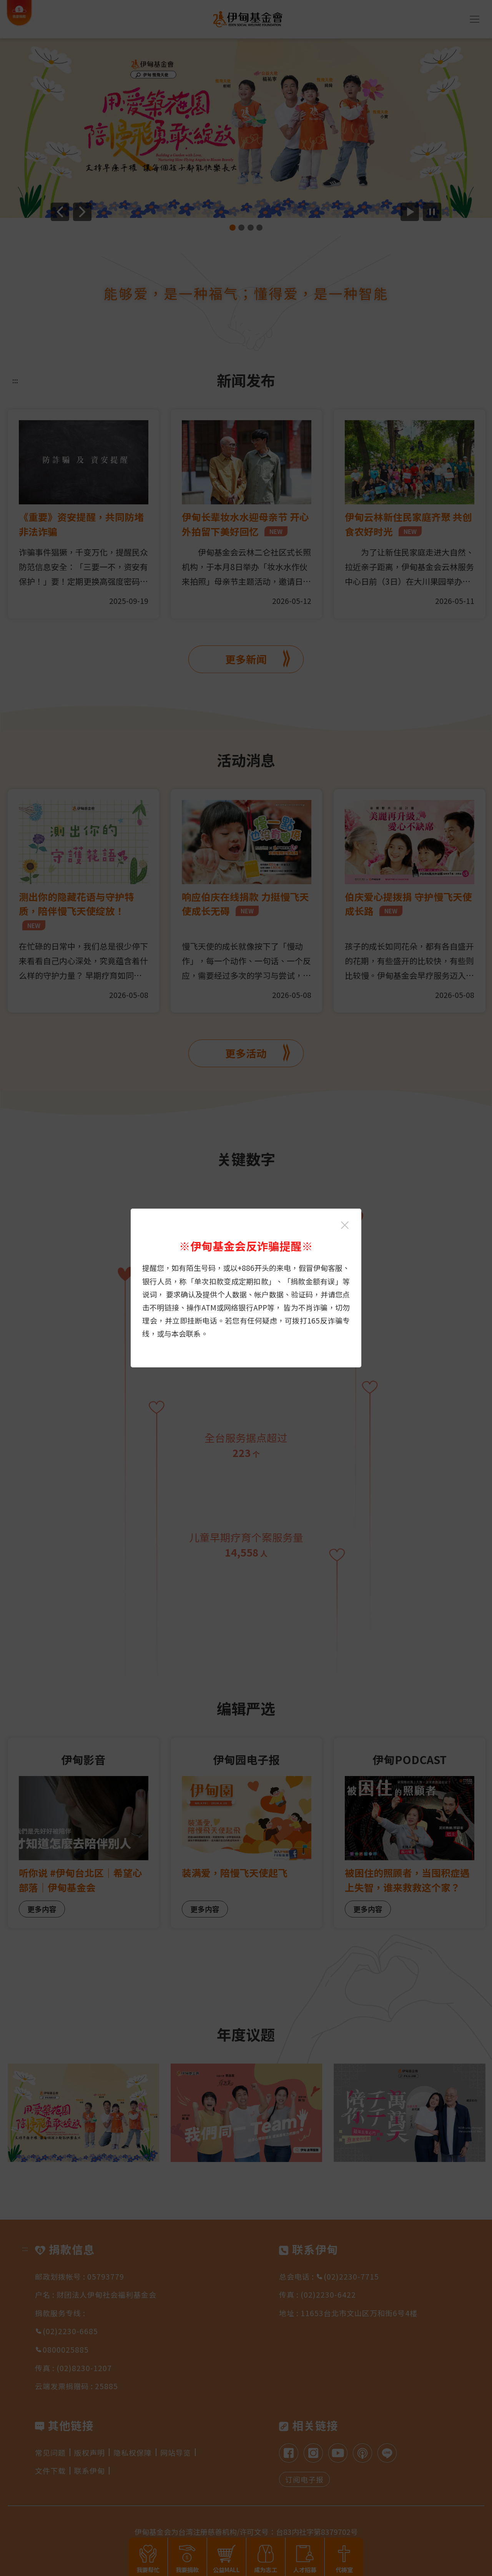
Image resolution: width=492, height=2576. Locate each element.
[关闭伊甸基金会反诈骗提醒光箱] (345, 1225)
